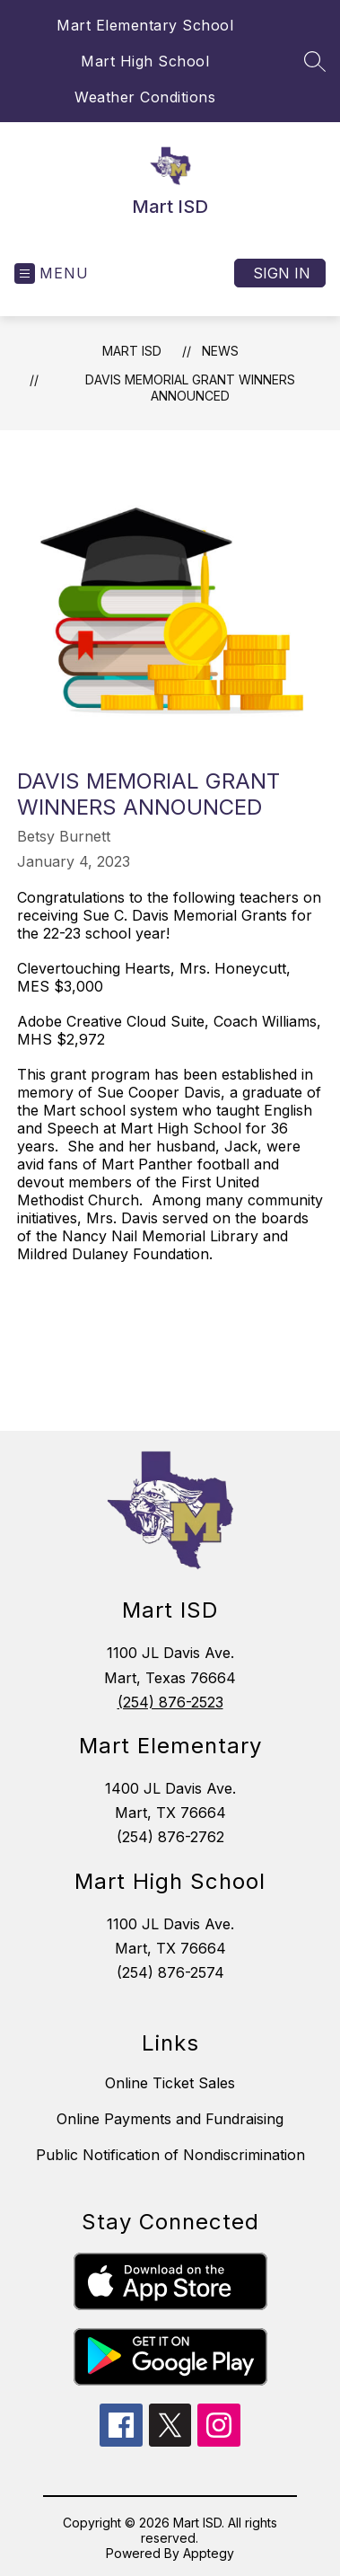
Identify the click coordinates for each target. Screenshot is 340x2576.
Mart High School (145, 61)
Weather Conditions (144, 97)
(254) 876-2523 (170, 1702)
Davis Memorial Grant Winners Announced (190, 387)
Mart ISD (131, 350)
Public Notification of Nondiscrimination (170, 2155)
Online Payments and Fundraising (170, 2119)
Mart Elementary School (145, 25)
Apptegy (208, 2553)
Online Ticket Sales (170, 2083)
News (220, 350)
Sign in (281, 273)
